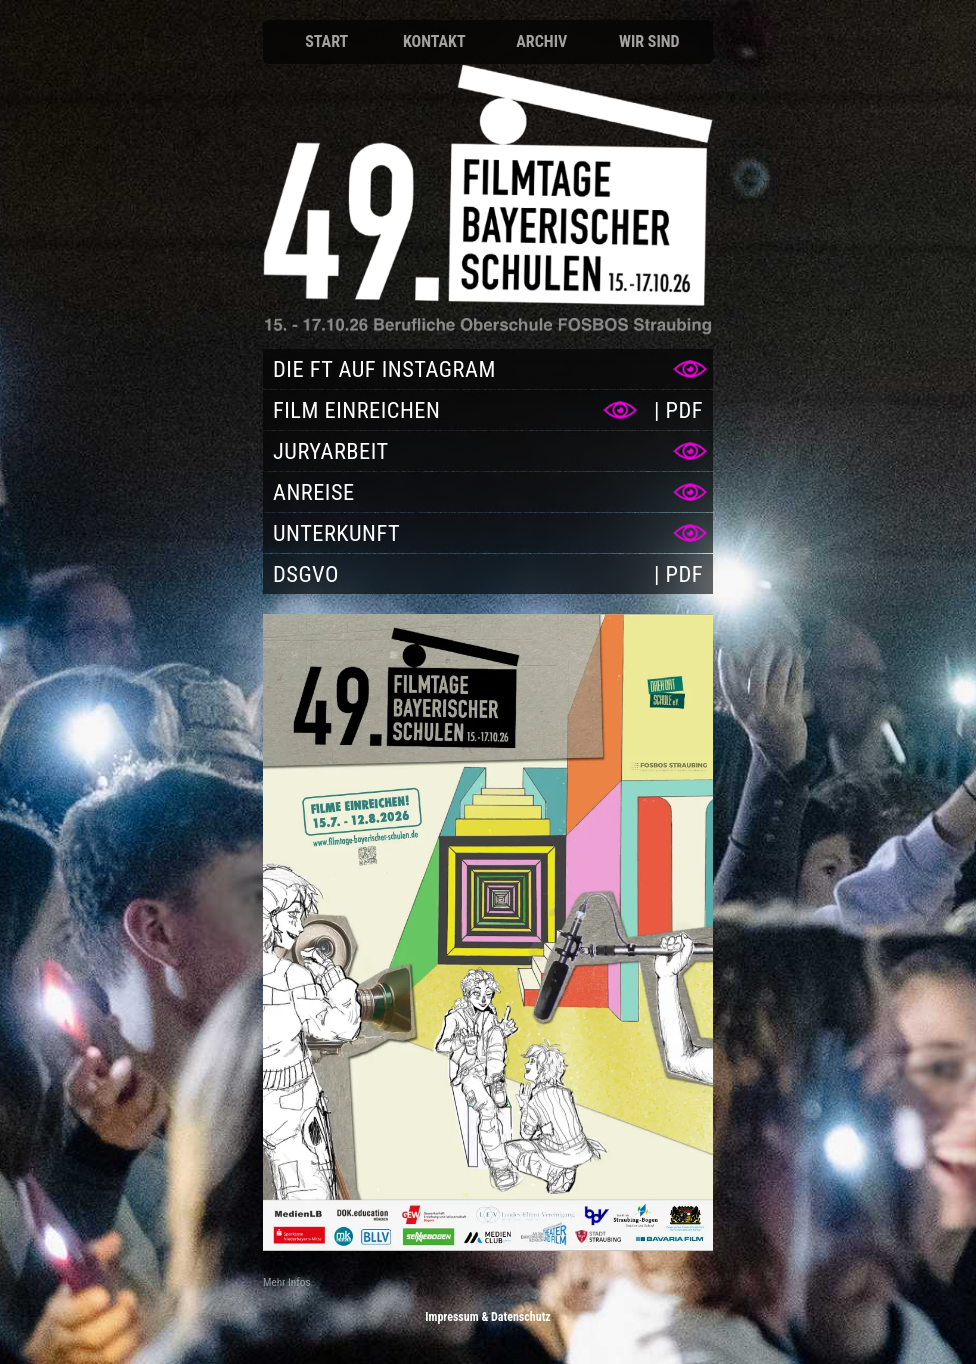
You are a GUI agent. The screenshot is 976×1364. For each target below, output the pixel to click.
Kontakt (434, 41)
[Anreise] (488, 492)
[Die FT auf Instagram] (488, 369)
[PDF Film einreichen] (678, 410)
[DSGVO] (453, 574)
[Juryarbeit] (488, 451)
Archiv (541, 41)
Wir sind (649, 41)
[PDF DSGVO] (678, 574)
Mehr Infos (287, 1282)
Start (326, 41)
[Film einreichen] (453, 410)
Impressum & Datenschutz (488, 1317)
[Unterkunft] (488, 533)
